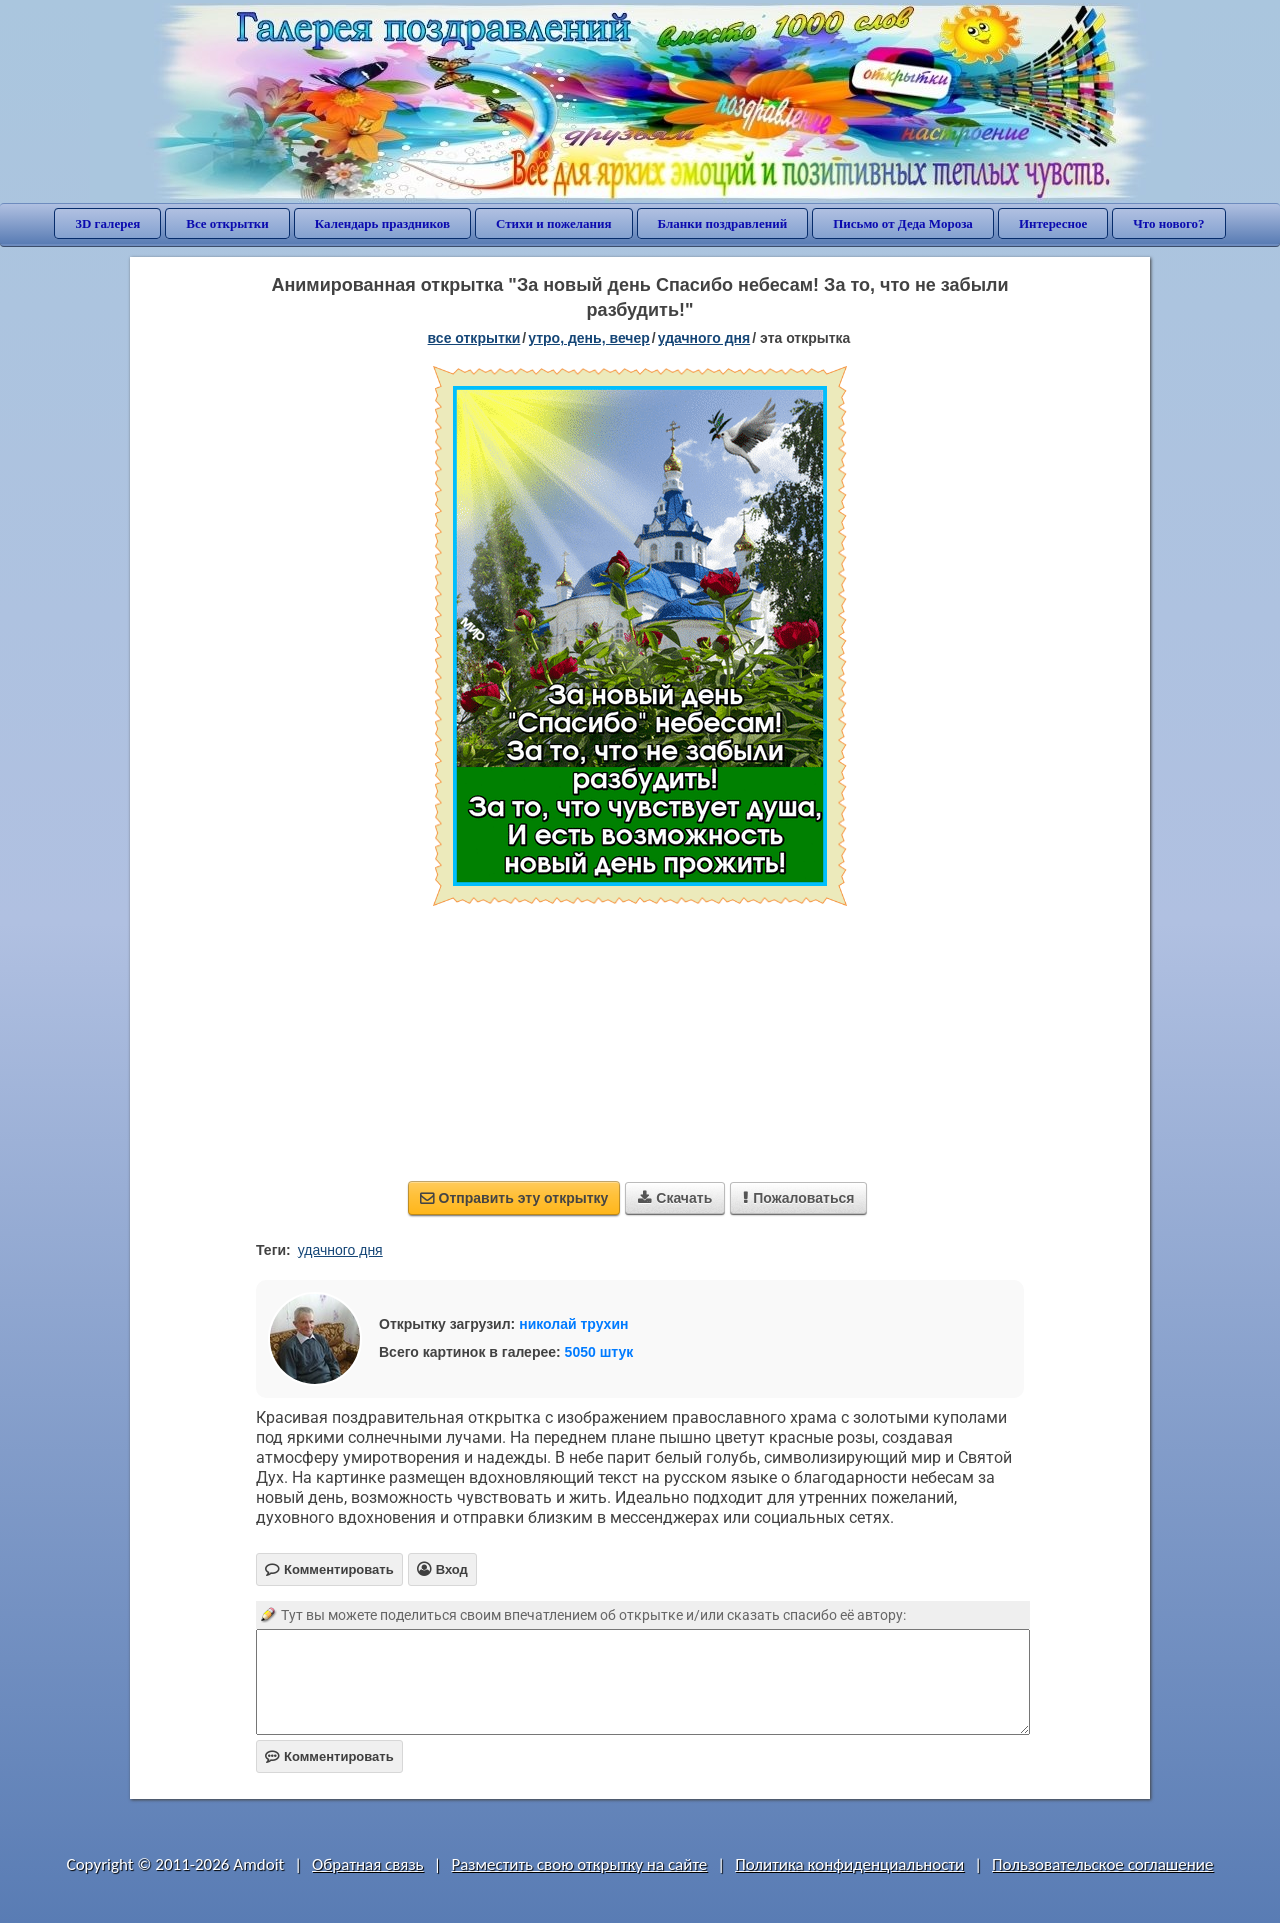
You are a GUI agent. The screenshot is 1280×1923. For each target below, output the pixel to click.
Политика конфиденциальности (849, 1864)
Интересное (1053, 223)
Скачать (675, 1198)
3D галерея (107, 223)
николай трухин (573, 1324)
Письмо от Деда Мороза (903, 223)
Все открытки (227, 223)
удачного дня (704, 338)
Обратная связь (368, 1864)
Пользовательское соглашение (1102, 1864)
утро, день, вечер (589, 338)
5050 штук (599, 1352)
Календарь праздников (382, 223)
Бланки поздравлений (723, 223)
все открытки (474, 338)
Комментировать (329, 1756)
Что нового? (1168, 223)
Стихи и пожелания (554, 223)
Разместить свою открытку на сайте (579, 1864)
